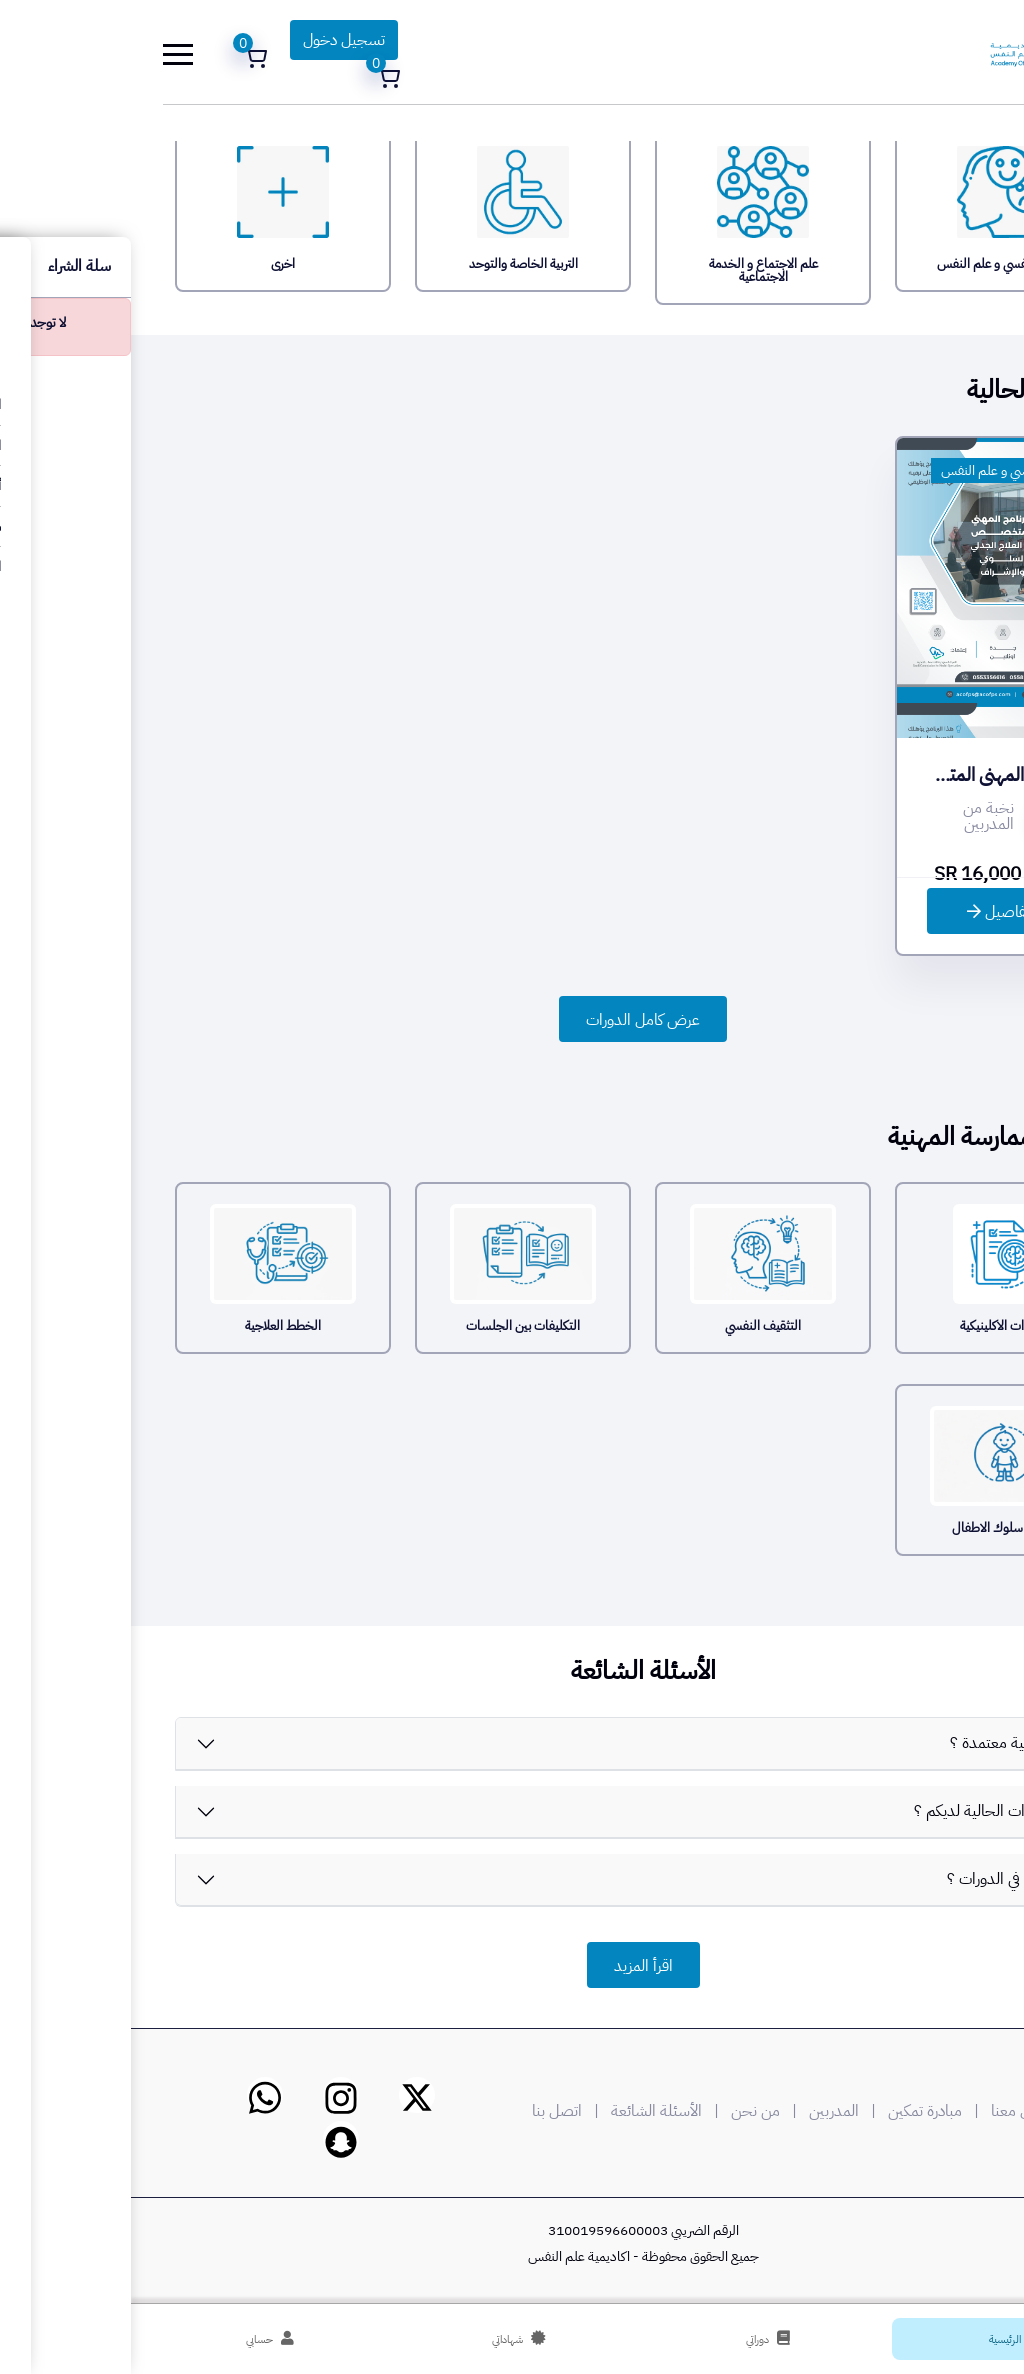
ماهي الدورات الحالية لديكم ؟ (871, 1811)
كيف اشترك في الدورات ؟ (887, 1879)
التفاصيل (872, 912)
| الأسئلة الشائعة (538, 2111)
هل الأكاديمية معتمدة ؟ (889, 1743)
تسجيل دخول (213, 40)
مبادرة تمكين (794, 2111)
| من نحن (637, 2111)
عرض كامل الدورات (512, 1020)
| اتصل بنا (438, 2111)
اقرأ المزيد (512, 1966)
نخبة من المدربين (857, 816)
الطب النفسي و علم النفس (879, 470)
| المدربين (715, 2111)
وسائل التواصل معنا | (907, 2111)
